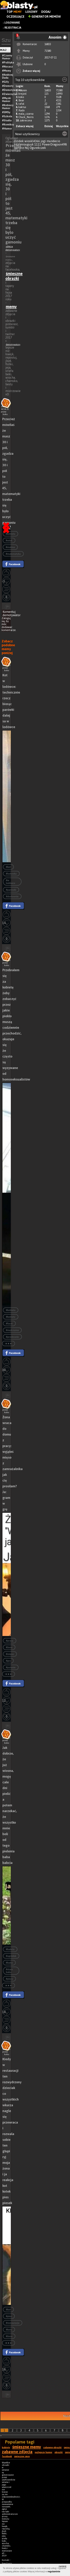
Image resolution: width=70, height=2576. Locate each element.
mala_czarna (25, 113)
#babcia (10, 1949)
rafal (21, 103)
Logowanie (12, 22)
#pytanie (10, 1667)
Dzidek (19, 141)
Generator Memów (44, 16)
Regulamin (7, 2563)
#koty (9, 2329)
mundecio (53, 141)
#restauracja (12, 2323)
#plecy (9, 1978)
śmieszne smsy (22, 2456)
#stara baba (9, 1971)
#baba (9, 1962)
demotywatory (13, 344)
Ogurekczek (38, 147)
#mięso (10, 1654)
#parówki (11, 889)
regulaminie (54, 2571)
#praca (9, 1640)
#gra (8, 1660)
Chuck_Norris (26, 117)
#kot (8, 867)
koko (21, 97)
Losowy (31, 11)
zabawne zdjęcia (17, 2451)
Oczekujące (15, 16)
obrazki (59, 2452)
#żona (9, 1647)
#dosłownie (12, 896)
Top (14, 11)
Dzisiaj (48, 126)
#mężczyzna (12, 1330)
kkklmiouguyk (24, 144)
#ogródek (11, 1956)
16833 (47, 44)
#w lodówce (10, 882)
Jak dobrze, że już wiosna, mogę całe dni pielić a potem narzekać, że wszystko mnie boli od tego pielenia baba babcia (9, 1805)
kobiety (6, 2447)
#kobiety (10, 1316)
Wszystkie (62, 126)
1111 (37, 144)
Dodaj (45, 11)
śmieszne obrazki (14, 276)
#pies (9, 2316)
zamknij (62, 2566)
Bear (21, 100)
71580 (47, 50)
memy (11, 306)
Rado (21, 110)
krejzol (22, 93)
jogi (43, 141)
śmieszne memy (26, 2446)
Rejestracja (12, 27)
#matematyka (13, 553)
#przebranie (12, 1336)
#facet (9, 1323)
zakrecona (26, 120)
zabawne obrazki (52, 2447)
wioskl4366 (32, 141)
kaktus (22, 107)
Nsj (27, 147)
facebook (7, 2456)
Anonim (22, 90)
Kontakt (5, 2560)
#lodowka (11, 873)
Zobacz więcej (31, 70)
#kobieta (10, 1310)
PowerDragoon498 (54, 144)
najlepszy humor (43, 2452)
